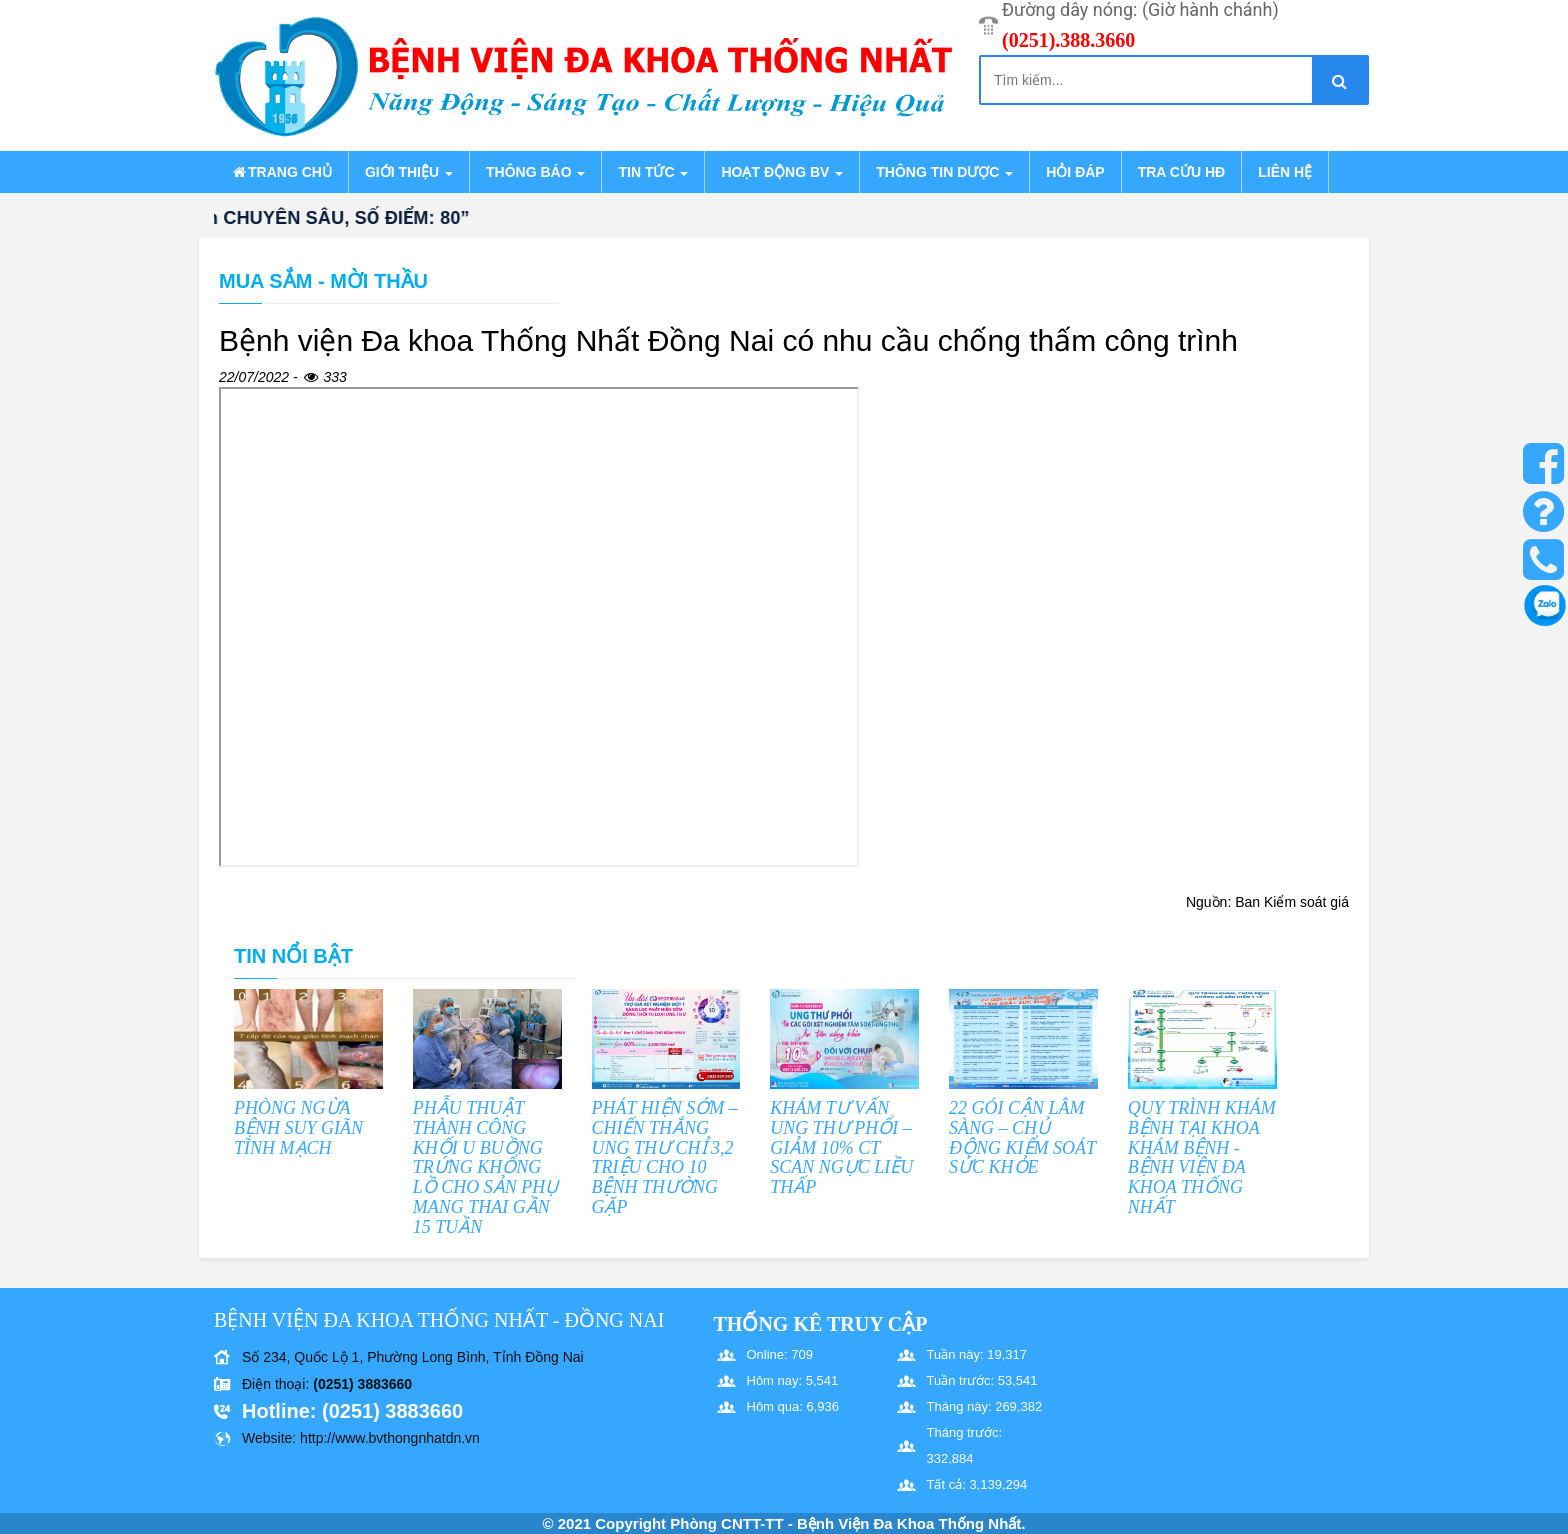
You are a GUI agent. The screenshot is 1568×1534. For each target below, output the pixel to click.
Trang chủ (281, 172)
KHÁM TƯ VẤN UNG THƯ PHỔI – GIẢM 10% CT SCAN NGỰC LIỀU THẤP (841, 1147)
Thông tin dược (944, 172)
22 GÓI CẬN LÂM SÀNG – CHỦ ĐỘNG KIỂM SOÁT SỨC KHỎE (1022, 1137)
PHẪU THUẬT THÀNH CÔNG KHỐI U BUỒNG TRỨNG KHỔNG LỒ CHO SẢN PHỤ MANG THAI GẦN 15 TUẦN (486, 1167)
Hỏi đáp (1075, 172)
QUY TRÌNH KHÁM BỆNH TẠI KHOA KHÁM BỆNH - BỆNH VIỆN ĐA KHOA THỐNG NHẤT (1202, 1157)
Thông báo (535, 172)
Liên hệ (1285, 172)
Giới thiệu (409, 172)
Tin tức (653, 172)
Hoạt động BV (782, 172)
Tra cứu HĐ (1181, 172)
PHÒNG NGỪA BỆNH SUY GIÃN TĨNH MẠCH (298, 1128)
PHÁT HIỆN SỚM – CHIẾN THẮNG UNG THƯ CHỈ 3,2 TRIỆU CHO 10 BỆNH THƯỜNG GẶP (665, 1157)
